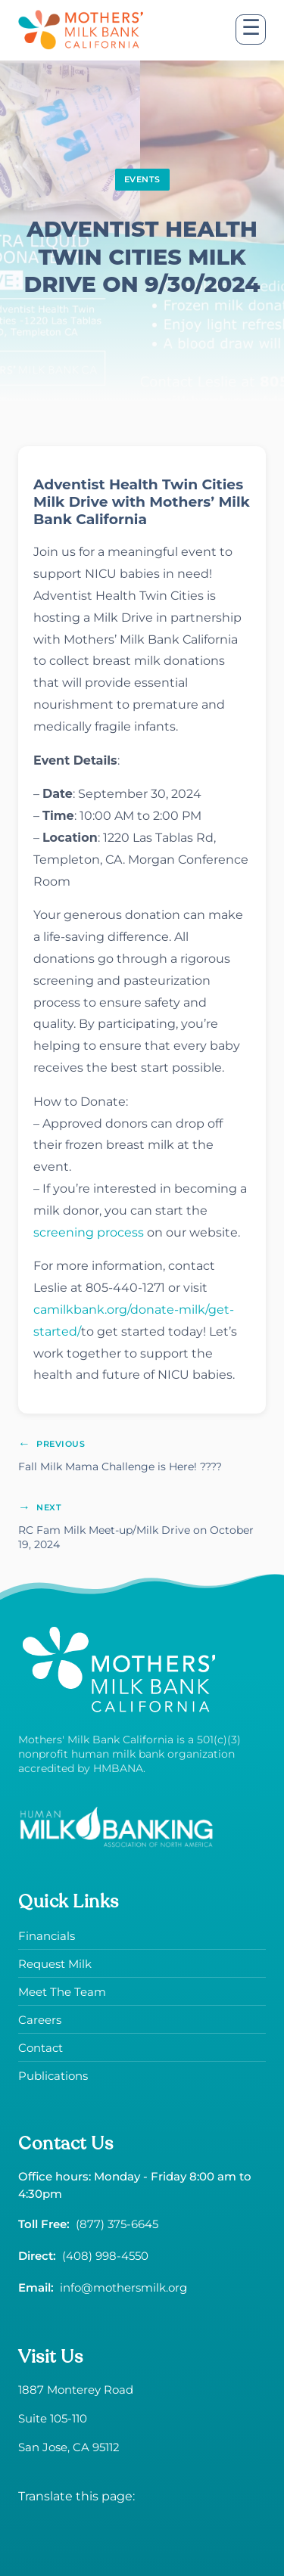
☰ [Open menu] (251, 27)
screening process (88, 1232)
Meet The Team (62, 1992)
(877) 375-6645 (117, 2224)
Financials (46, 1936)
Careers (39, 2020)
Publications (53, 2076)
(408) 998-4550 (105, 2256)
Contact (40, 2048)
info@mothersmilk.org (123, 2287)
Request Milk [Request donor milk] (55, 1964)
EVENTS (142, 179)
